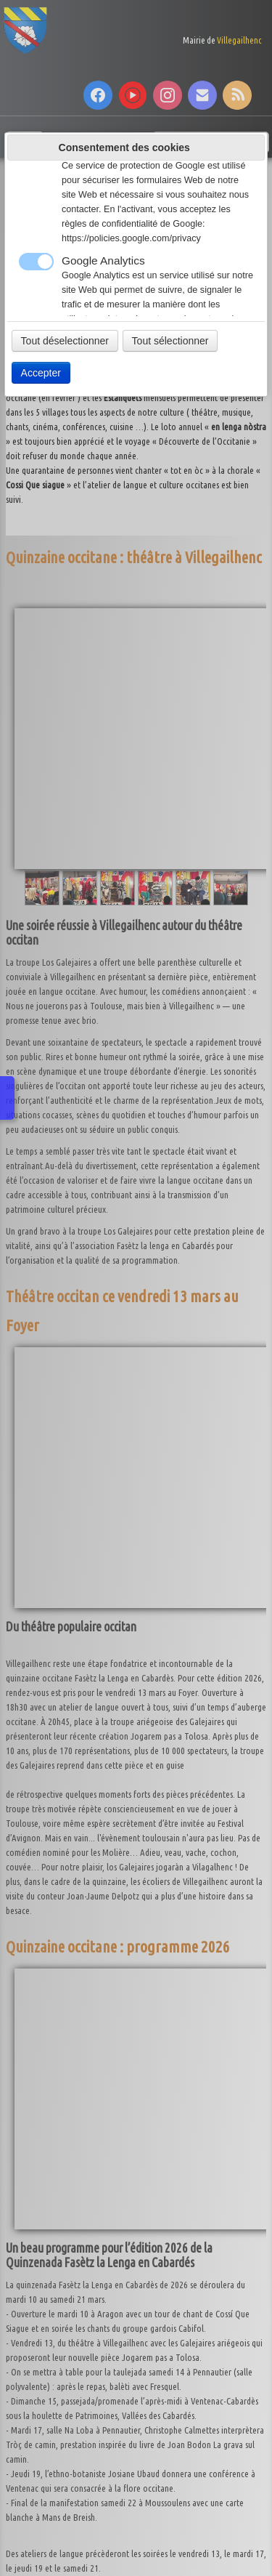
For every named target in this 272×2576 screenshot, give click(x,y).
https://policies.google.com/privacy (131, 238)
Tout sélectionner (170, 341)
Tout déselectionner (65, 341)
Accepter (41, 373)
